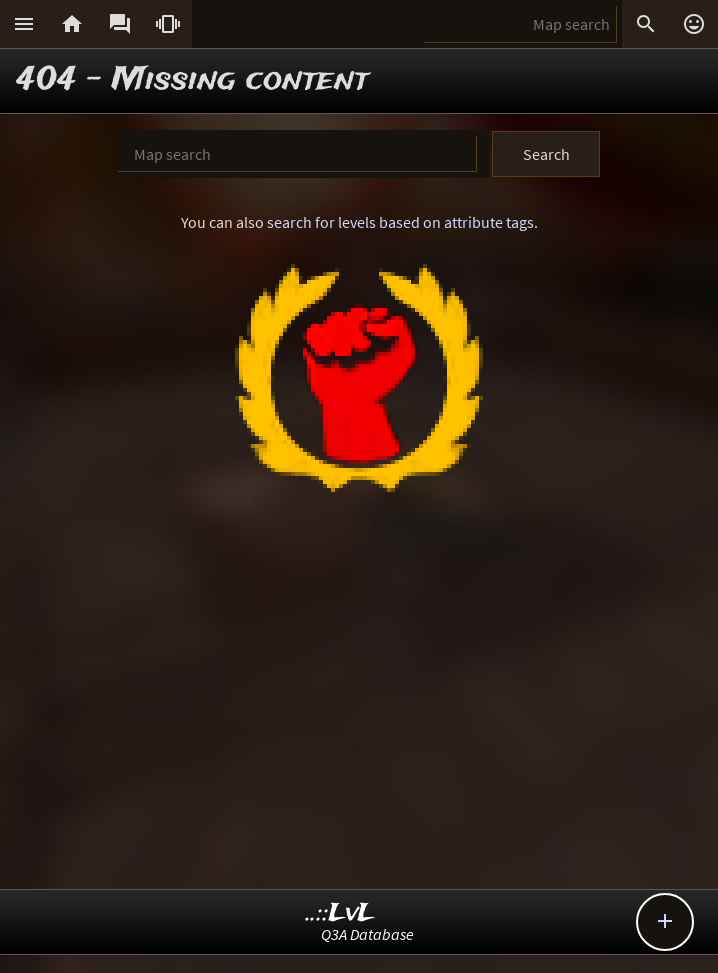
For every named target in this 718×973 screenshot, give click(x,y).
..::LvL (340, 913)
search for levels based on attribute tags (400, 222)
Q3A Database (367, 934)
